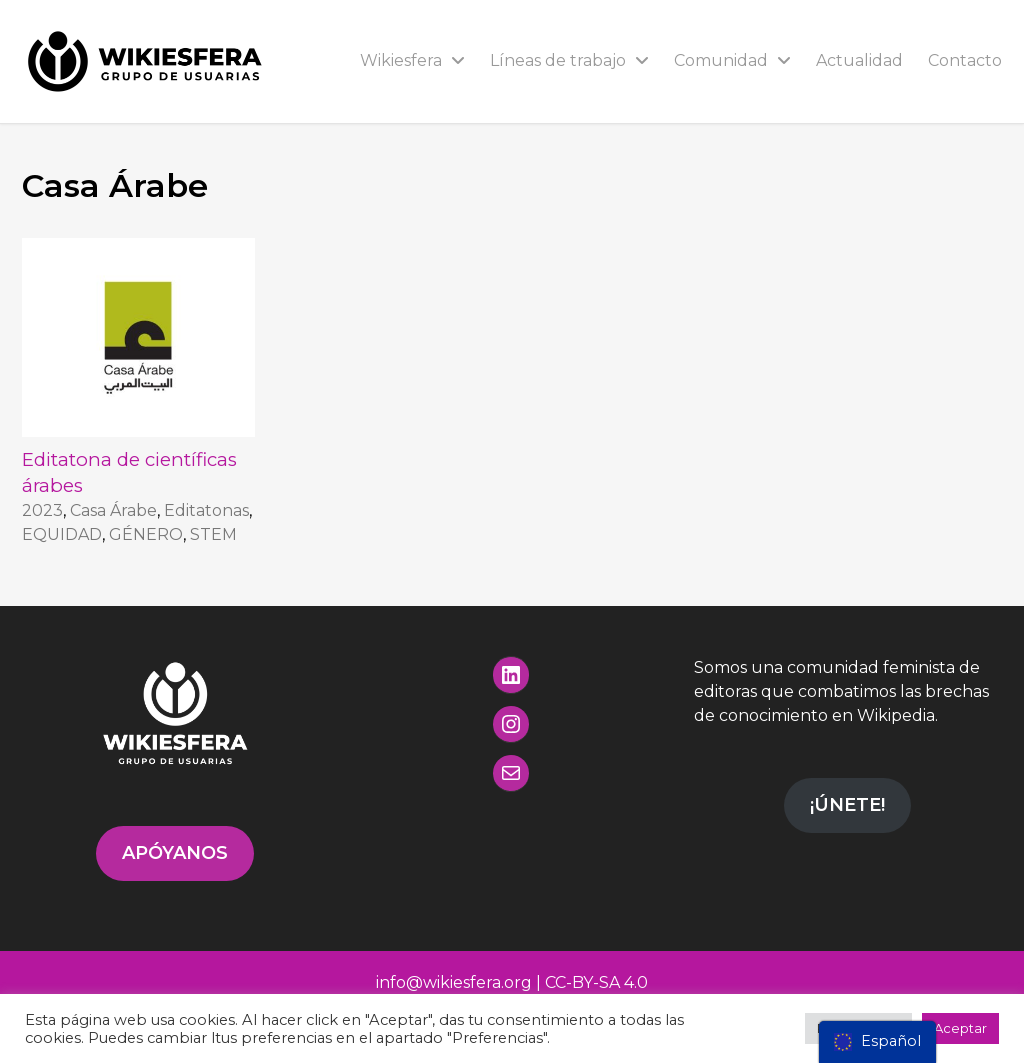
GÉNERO (146, 534)
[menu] (877, 1042)
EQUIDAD (62, 534)
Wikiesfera (412, 60)
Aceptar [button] (960, 1028)
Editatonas (206, 510)
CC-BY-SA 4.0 (596, 982)
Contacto (965, 60)
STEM (213, 534)
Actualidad (859, 60)
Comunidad (732, 60)
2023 (42, 510)
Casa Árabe (113, 510)
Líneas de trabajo (569, 60)
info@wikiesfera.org (454, 982)
